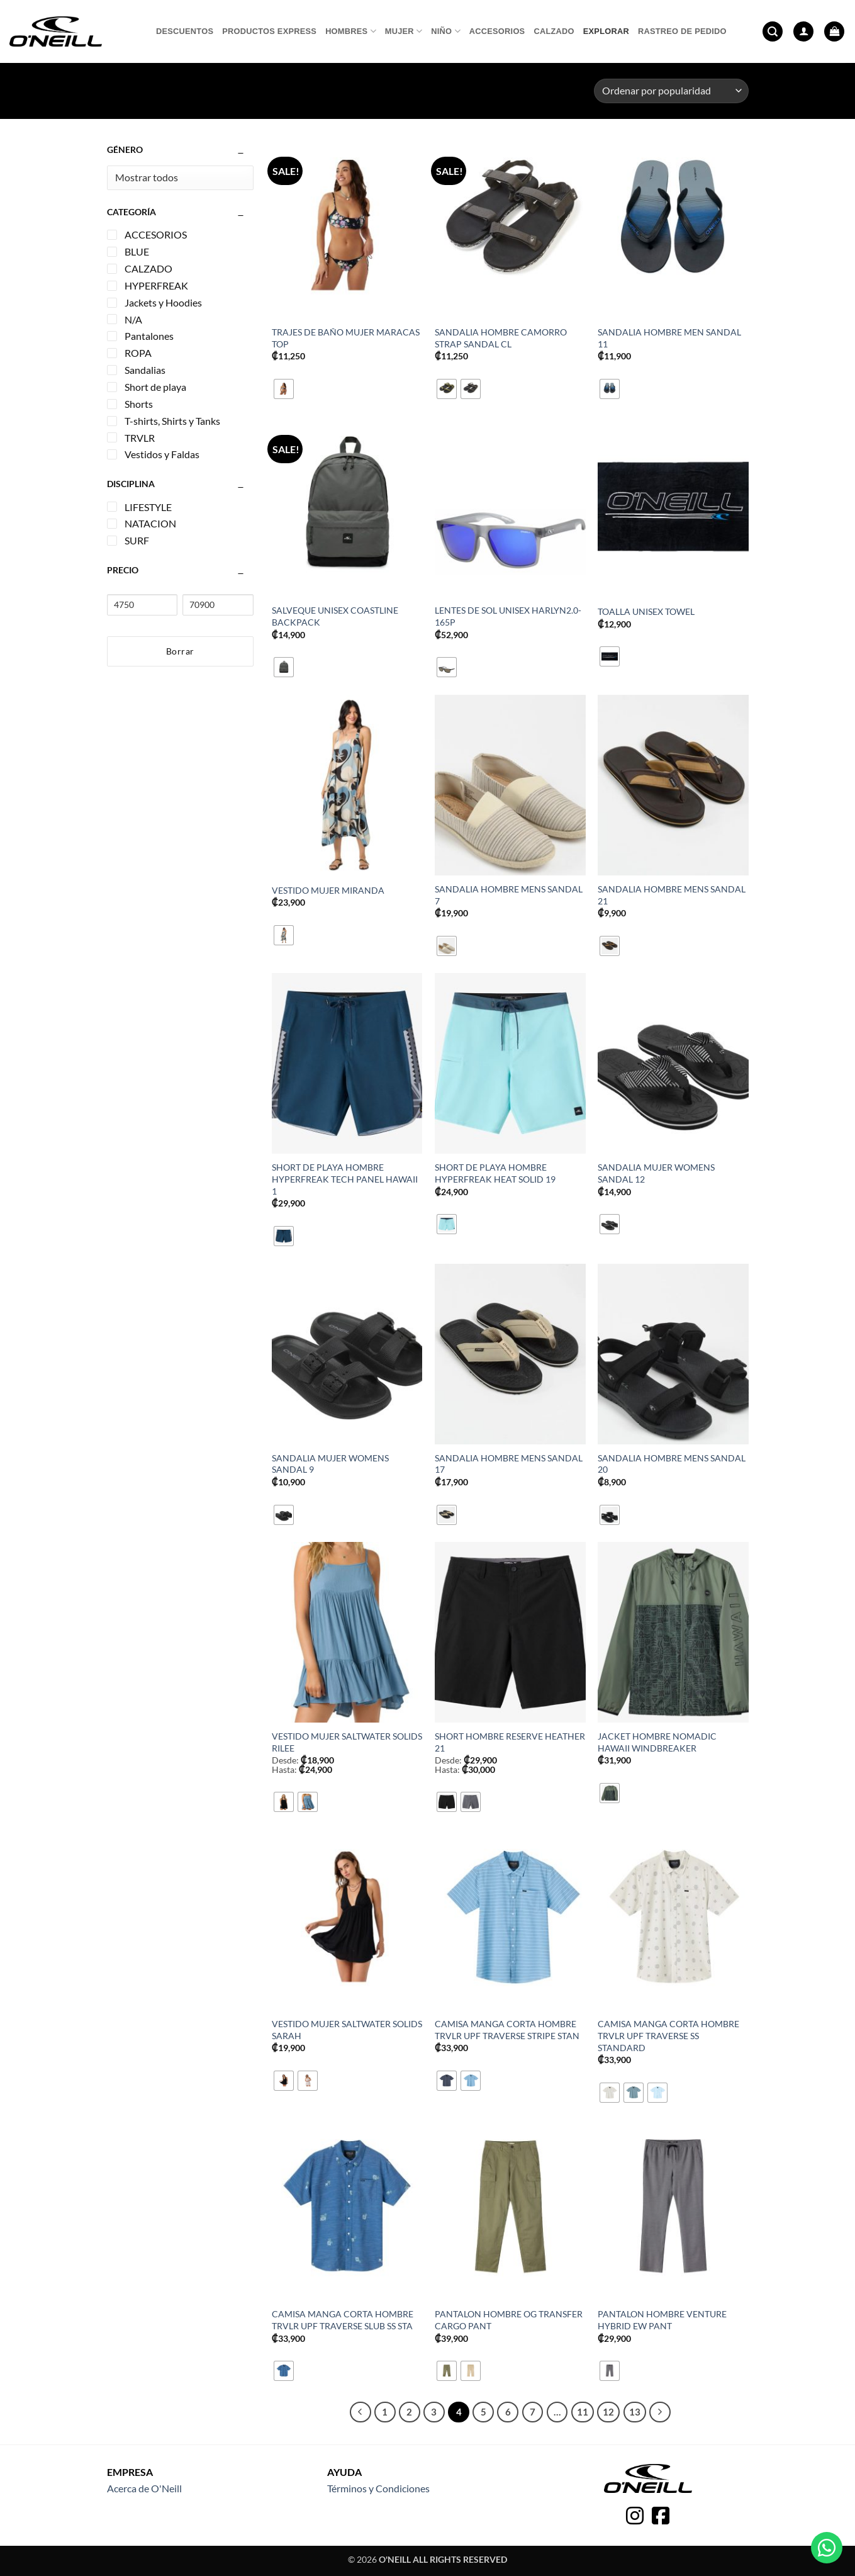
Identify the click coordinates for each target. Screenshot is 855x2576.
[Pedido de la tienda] (671, 91)
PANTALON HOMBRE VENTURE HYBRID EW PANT (662, 2320)
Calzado (554, 31)
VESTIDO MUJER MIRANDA (328, 890)
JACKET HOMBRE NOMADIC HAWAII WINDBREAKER (657, 1742)
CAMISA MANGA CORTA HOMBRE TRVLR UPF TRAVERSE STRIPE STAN (507, 2029)
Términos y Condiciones (378, 2488)
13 (634, 2411)
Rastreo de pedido (682, 31)
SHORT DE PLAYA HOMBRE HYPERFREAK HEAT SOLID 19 (495, 1173)
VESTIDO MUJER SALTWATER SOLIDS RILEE (347, 1742)
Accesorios (497, 31)
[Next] (660, 2412)
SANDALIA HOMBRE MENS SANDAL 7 (509, 895)
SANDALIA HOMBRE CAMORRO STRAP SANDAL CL (501, 338)
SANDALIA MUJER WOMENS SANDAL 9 (330, 1464)
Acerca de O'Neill (144, 2488)
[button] (773, 31)
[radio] (283, 389)
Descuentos (184, 31)
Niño (445, 31)
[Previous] (360, 2412)
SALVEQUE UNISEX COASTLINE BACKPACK (335, 616)
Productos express (269, 31)
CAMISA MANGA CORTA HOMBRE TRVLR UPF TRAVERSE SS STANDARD (668, 2035)
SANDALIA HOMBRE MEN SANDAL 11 (669, 338)
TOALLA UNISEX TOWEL (646, 611)
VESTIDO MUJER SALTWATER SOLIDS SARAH (347, 2029)
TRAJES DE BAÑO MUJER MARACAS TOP (346, 338)
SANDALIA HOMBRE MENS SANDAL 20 (672, 1464)
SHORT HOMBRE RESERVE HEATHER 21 (510, 1742)
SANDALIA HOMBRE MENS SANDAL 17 (509, 1464)
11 (582, 2411)
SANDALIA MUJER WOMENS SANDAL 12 (656, 1173)
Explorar (606, 31)
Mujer (404, 31)
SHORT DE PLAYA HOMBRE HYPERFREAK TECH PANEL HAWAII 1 (345, 1179)
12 (608, 2411)
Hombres (350, 31)
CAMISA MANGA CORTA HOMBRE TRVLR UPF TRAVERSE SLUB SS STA (342, 2320)
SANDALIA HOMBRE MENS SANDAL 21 (672, 895)
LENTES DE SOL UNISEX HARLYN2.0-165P (508, 616)
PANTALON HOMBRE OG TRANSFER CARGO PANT (509, 2320)
